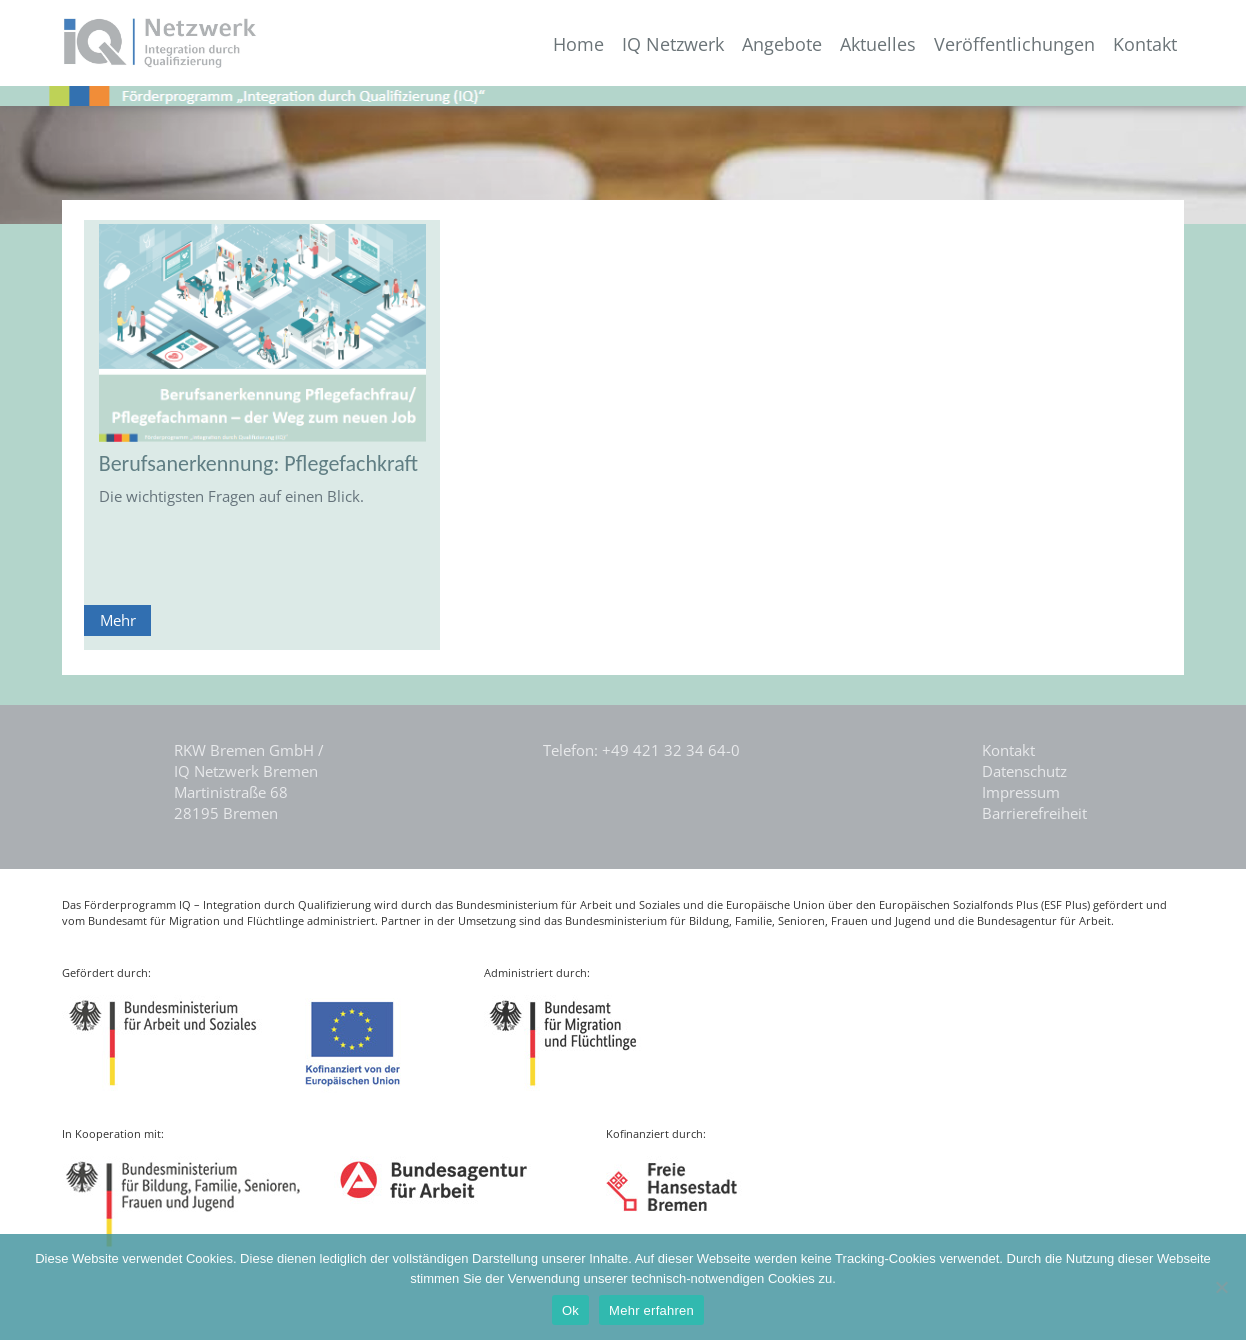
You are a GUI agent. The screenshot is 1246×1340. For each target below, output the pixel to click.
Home (578, 44)
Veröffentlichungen (1014, 44)
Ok (570, 1310)
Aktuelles (878, 44)
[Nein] (1221, 1287)
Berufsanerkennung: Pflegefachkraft (258, 463)
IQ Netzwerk (673, 44)
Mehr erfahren (651, 1310)
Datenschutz (1024, 771)
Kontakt (1145, 44)
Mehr (118, 620)
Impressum (1021, 792)
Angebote (782, 44)
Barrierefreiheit (1034, 813)
